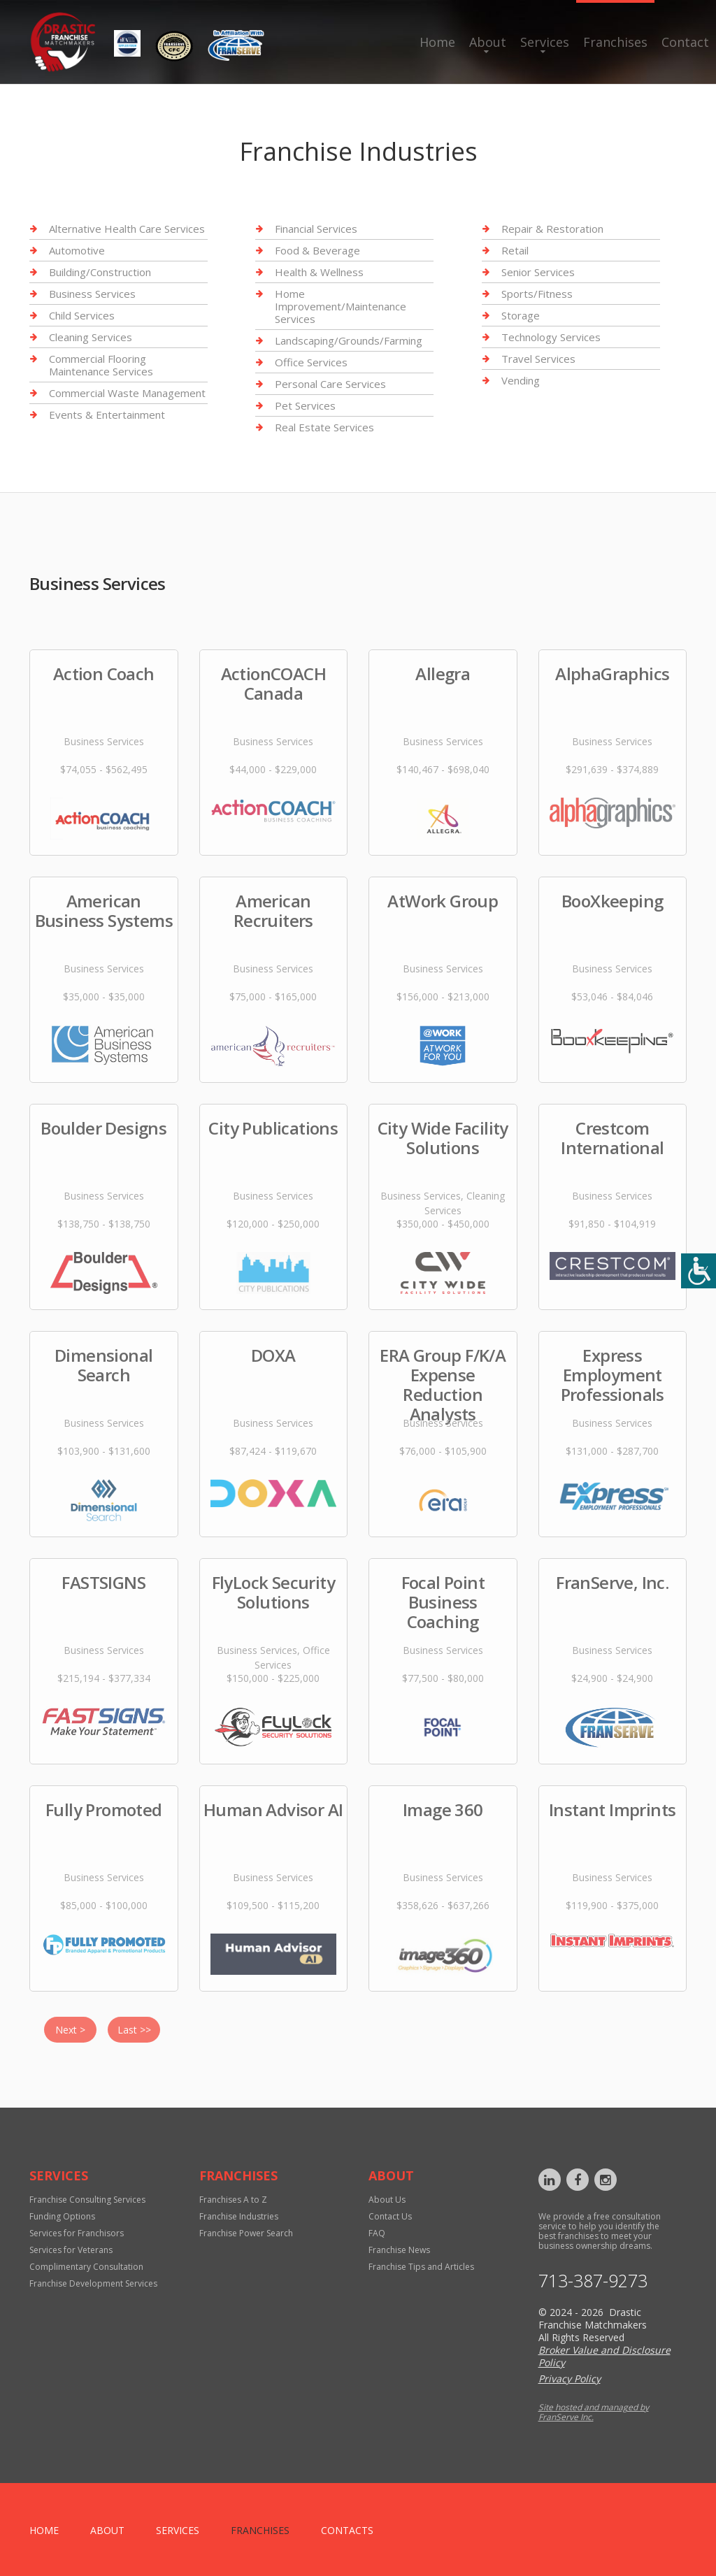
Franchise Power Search (246, 2233)
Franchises (615, 42)
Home (437, 42)
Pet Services (305, 405)
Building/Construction (100, 272)
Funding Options (62, 2216)
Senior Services (538, 272)
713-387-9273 (592, 2280)
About (487, 42)
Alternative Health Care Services (127, 229)
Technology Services (551, 337)
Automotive (77, 250)
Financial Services (316, 229)
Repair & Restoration (552, 229)
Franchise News (399, 2250)
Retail (515, 250)
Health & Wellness (319, 272)
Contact (685, 42)
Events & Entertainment (107, 415)
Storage (520, 315)
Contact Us (390, 2216)
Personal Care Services (330, 384)
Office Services (311, 362)
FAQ (376, 2233)
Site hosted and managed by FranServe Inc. (593, 2412)
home (44, 2530)
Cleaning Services (90, 337)
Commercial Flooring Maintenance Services (101, 365)
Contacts (347, 2530)
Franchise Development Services (93, 2283)
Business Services (92, 294)
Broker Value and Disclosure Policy (604, 2356)
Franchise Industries (238, 2216)
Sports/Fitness (537, 294)
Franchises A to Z (233, 2200)
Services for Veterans (71, 2250)
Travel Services (538, 359)
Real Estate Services (324, 427)
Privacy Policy (569, 2378)
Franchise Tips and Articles (421, 2267)
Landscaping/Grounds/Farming (348, 340)
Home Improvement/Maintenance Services (340, 306)
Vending (520, 380)
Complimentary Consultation (86, 2267)
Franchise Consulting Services (87, 2200)
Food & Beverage (317, 250)
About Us (387, 2200)
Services (544, 42)
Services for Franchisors (76, 2233)
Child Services (82, 315)
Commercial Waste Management (127, 393)
